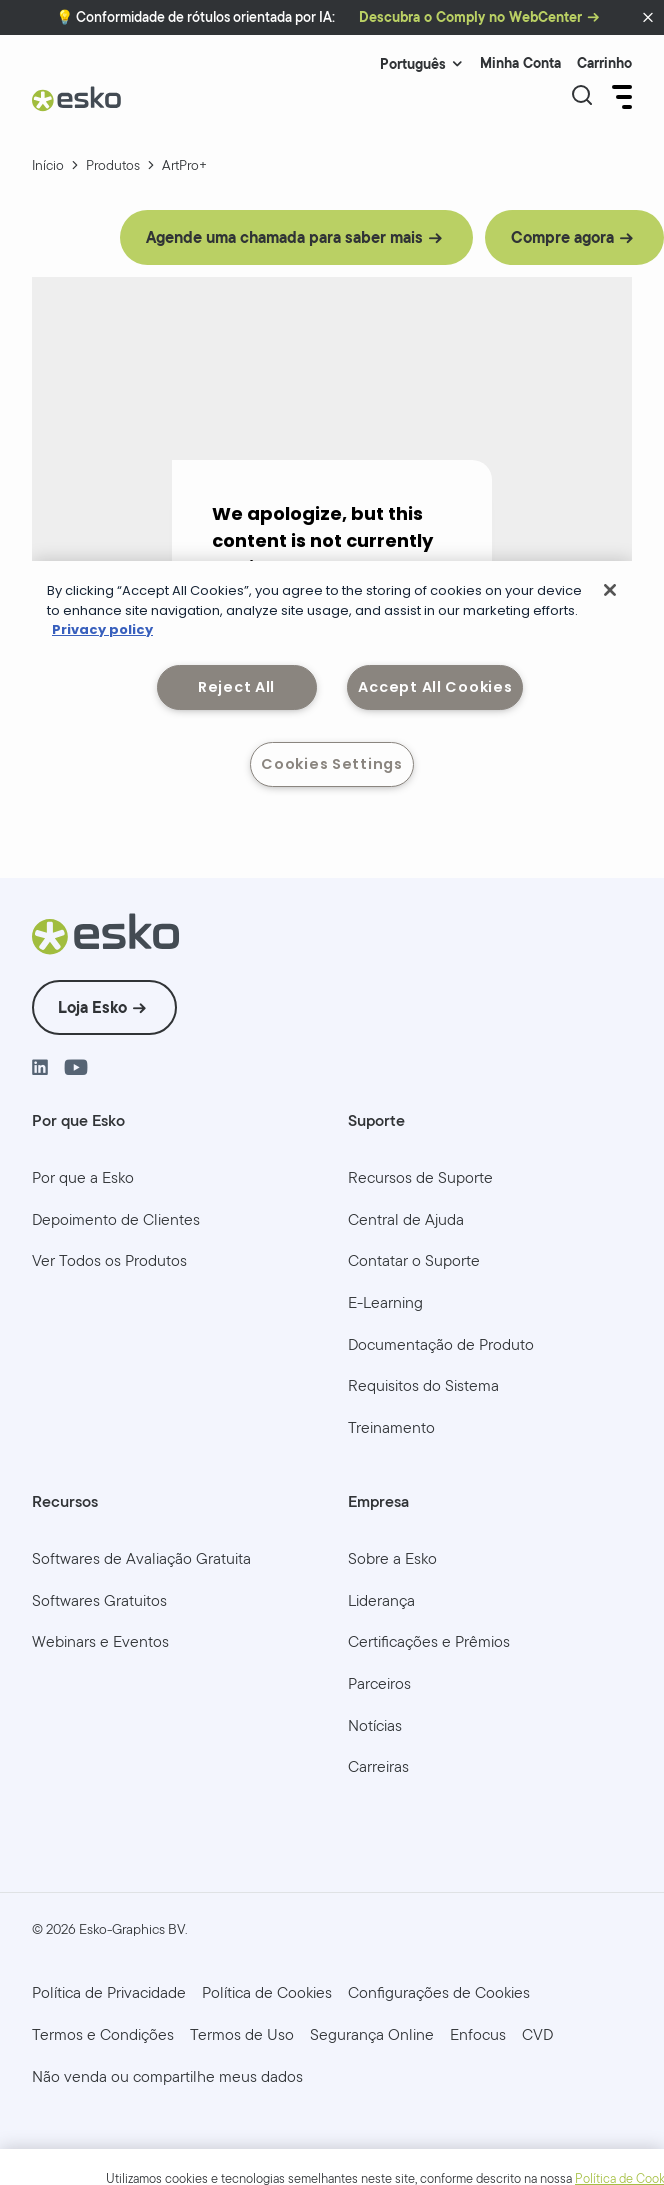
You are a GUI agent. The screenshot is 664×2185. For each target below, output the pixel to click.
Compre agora (562, 237)
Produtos (113, 165)
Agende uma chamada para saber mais (284, 237)
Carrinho (604, 63)
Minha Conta (520, 63)
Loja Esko (92, 1007)
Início (48, 165)
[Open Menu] (620, 97)
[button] (648, 18)
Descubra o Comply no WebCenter (470, 17)
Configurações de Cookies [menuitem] (439, 1992)
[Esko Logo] (77, 106)
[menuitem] (83, 1178)
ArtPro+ (184, 165)
